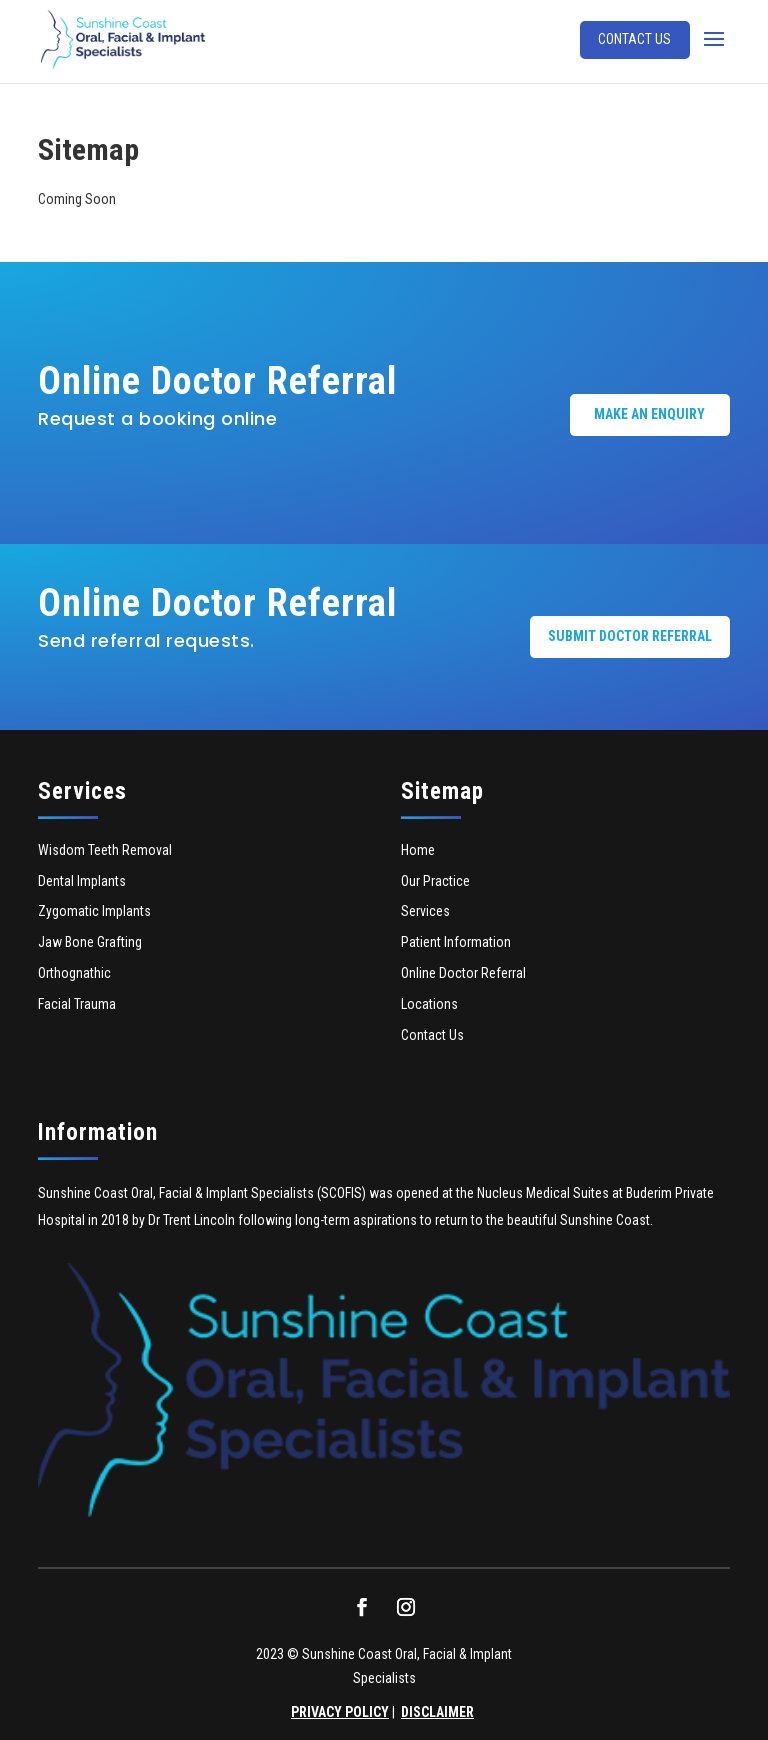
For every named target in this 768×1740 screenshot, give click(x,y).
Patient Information (456, 942)
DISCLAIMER (437, 1712)
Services (425, 911)
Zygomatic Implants (94, 911)
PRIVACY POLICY (340, 1712)
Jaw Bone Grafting (90, 942)
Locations (429, 1004)
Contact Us (634, 39)
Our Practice (435, 881)
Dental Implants (82, 881)
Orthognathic (74, 973)
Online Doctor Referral (463, 973)
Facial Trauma (77, 1004)
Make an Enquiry (649, 414)
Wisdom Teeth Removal (105, 850)
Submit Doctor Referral (630, 636)
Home (418, 850)
